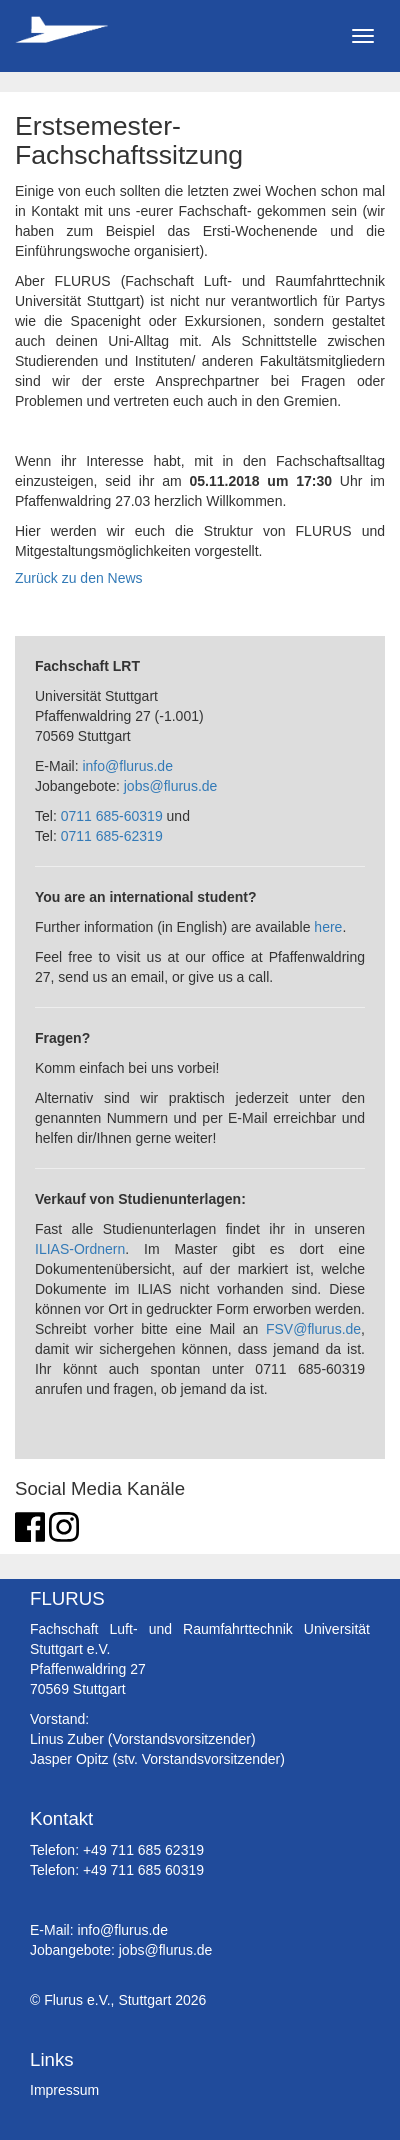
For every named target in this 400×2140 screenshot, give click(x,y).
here (328, 927)
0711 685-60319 (112, 816)
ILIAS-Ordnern (80, 1249)
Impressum (64, 2090)
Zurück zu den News (79, 578)
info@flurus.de (127, 766)
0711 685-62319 (112, 836)
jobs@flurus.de (171, 786)
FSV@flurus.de (313, 1329)
